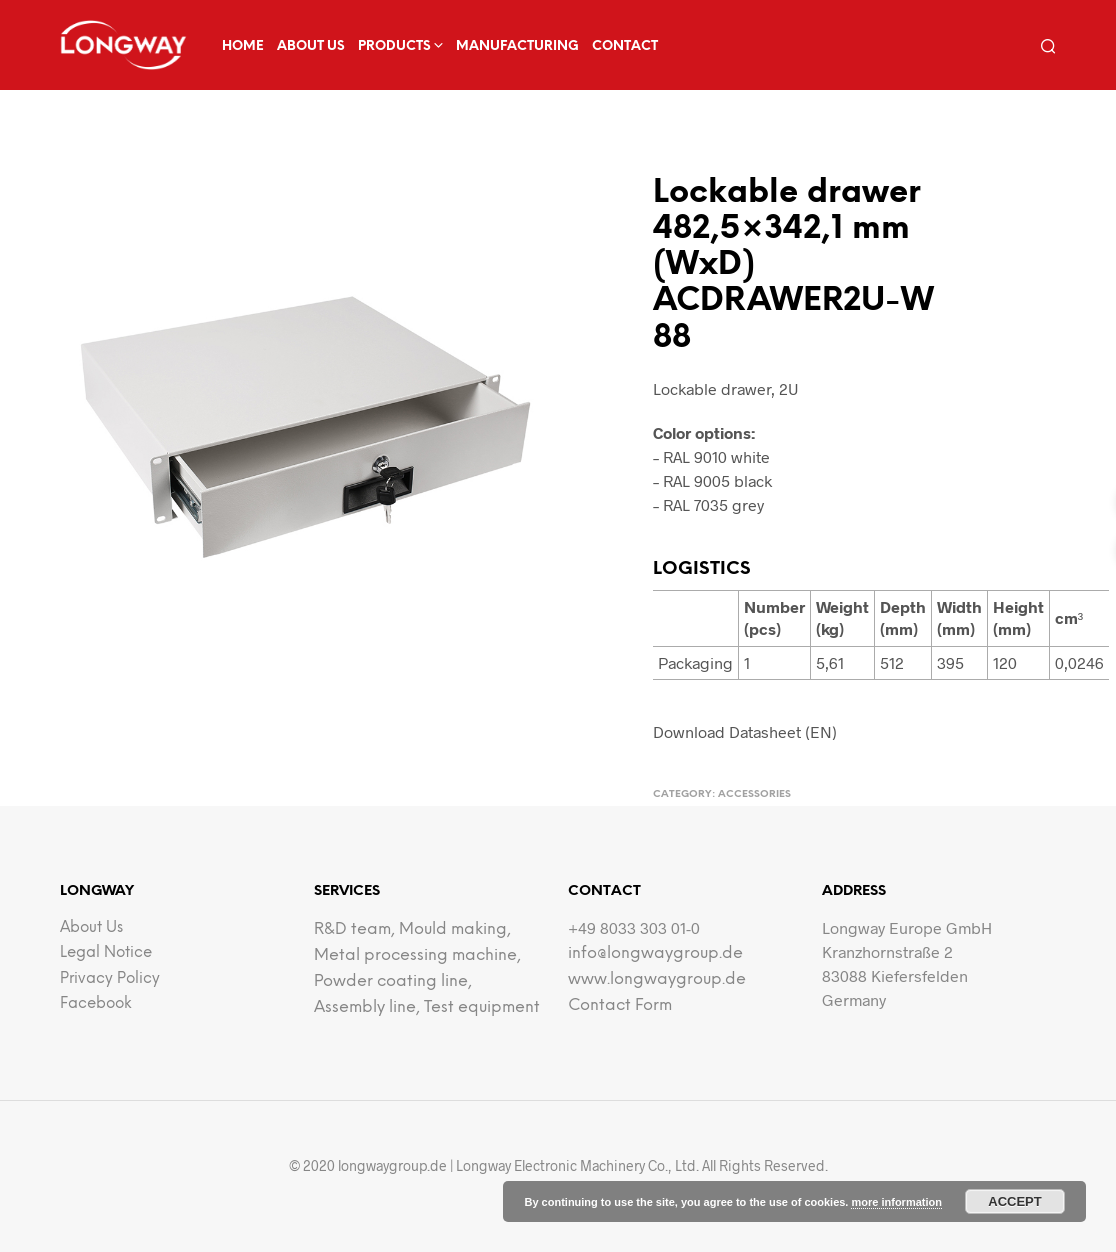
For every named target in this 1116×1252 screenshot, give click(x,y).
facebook (96, 1004)
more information (896, 1202)
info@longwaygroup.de (655, 953)
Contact (625, 46)
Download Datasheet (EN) (745, 731)
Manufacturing (517, 46)
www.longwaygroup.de (657, 979)
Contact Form (620, 1005)
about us (311, 46)
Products (394, 46)
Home (243, 46)
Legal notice (106, 953)
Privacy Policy (110, 979)
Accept (1014, 1201)
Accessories (754, 794)
